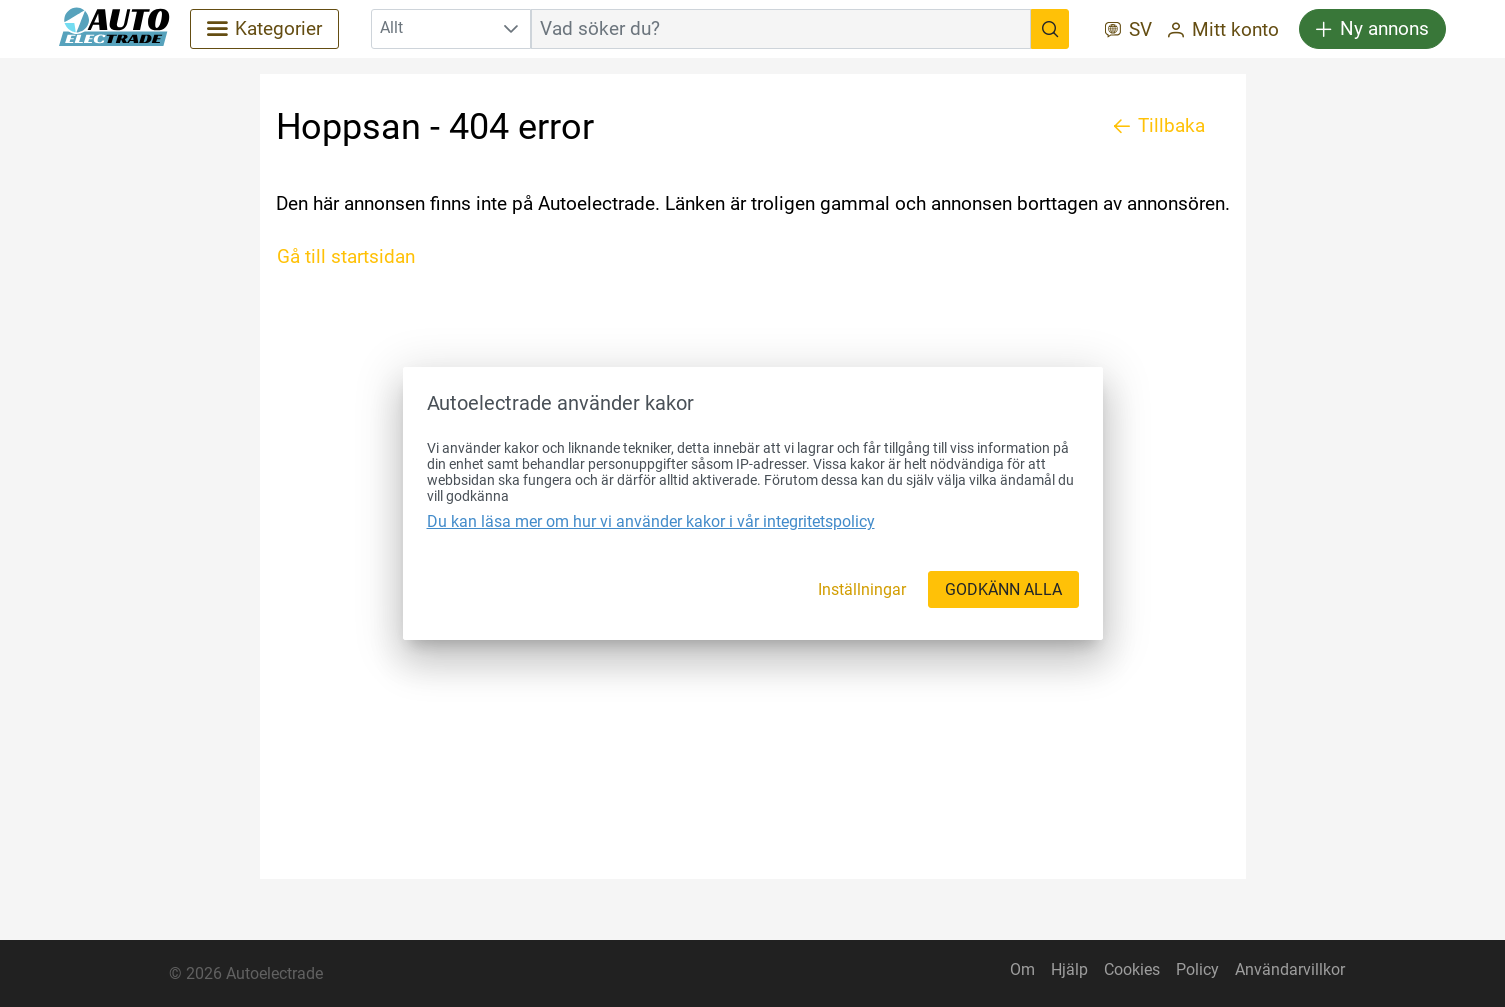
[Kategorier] (264, 29)
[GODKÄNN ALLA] (1003, 589)
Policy (1197, 969)
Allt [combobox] (391, 27)
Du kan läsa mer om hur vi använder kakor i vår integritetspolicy (651, 521)
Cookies (1132, 969)
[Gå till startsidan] (354, 257)
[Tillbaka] (1159, 126)
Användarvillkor (1290, 969)
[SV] (1128, 32)
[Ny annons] (1372, 29)
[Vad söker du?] (1050, 29)
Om (1022, 969)
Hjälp (1069, 969)
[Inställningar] (862, 589)
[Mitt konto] (1223, 32)
